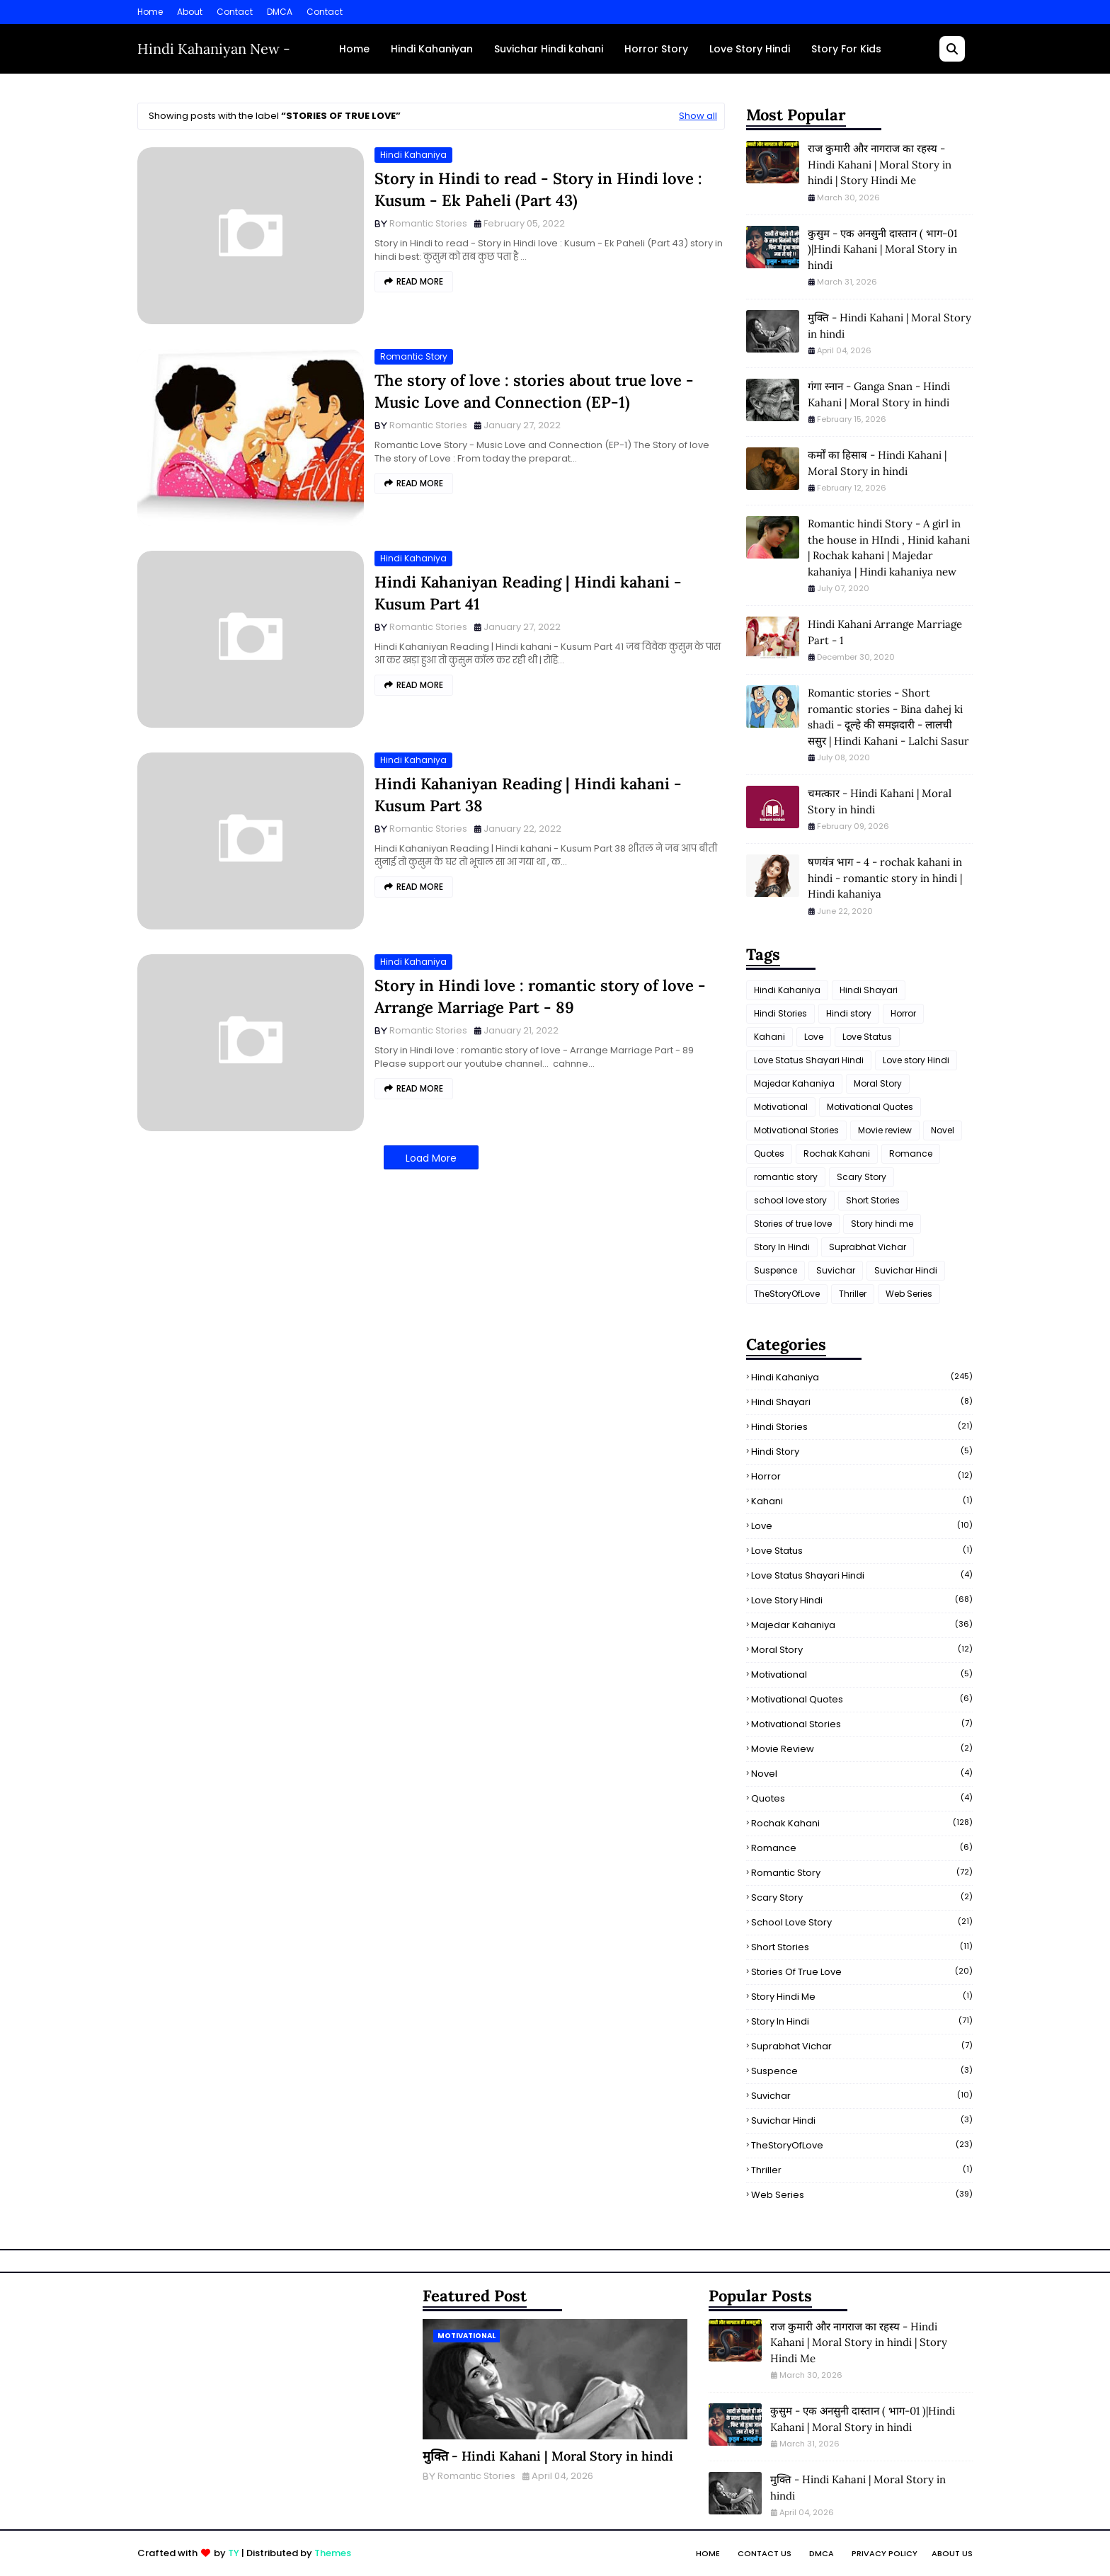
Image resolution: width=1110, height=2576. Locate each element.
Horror (903, 1013)
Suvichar (835, 1270)
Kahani (769, 1037)
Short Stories (873, 1200)
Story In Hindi (782, 1247)
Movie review (885, 1130)
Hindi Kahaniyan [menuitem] (432, 49)
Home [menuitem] (354, 49)
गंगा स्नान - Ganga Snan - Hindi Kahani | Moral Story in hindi (879, 394)
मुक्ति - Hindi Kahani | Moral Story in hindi (889, 325)
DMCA (279, 12)
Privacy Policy (884, 2553)
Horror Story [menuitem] (656, 49)
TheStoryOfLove (787, 1294)
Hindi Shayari (869, 990)
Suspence (775, 1270)
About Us (952, 2553)
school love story (790, 1200)
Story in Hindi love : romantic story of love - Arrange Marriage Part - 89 (540, 996)
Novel (942, 1130)
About (189, 12)
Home (150, 12)
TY (233, 2553)
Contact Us (764, 2553)
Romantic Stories (428, 223)
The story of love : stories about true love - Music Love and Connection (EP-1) (534, 391)
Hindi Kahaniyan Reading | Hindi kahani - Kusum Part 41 (528, 593)
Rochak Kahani (836, 1153)
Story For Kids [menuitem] (846, 49)
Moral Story (878, 1083)
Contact (235, 12)
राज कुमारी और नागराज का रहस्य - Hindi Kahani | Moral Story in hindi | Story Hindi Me (879, 164)
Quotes (769, 1153)
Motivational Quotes (870, 1107)
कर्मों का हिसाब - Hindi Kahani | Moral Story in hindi (877, 463)
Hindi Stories (780, 1013)
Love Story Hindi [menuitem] (749, 49)
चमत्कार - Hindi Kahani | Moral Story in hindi (879, 801)
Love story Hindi (916, 1060)
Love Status (867, 1037)
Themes (332, 2553)
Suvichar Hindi (905, 1270)
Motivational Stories (796, 1130)
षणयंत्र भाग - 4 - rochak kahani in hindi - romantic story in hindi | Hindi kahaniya (885, 877)
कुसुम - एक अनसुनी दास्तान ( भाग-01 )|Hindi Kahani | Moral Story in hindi (882, 249)
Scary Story (861, 1177)
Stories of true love (793, 1224)
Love (813, 1037)
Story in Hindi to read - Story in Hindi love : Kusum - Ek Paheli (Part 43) (538, 189)
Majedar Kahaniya (794, 1083)
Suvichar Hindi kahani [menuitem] (548, 49)
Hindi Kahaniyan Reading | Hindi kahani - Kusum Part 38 (528, 794)
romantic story (413, 356)
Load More (431, 1158)
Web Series (909, 1294)
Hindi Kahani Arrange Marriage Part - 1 (885, 632)
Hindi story (848, 1013)
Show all (698, 115)
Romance (910, 1153)
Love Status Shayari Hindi (809, 1060)
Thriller (852, 1294)
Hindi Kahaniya (413, 155)
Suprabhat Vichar (867, 1247)
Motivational (781, 1107)
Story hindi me (882, 1224)
